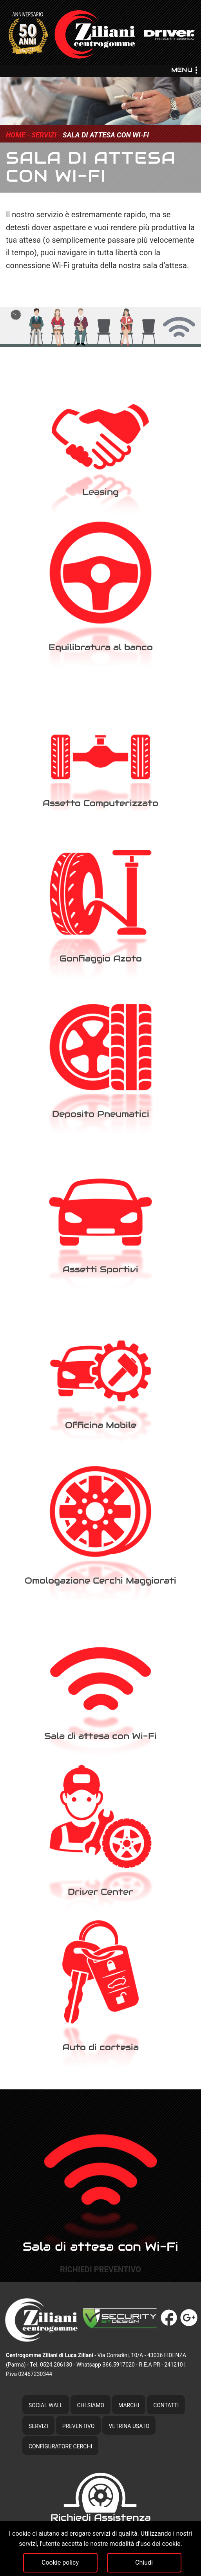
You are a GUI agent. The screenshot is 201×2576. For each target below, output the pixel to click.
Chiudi (144, 2562)
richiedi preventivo (100, 2269)
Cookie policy (60, 2562)
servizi (43, 135)
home (15, 135)
